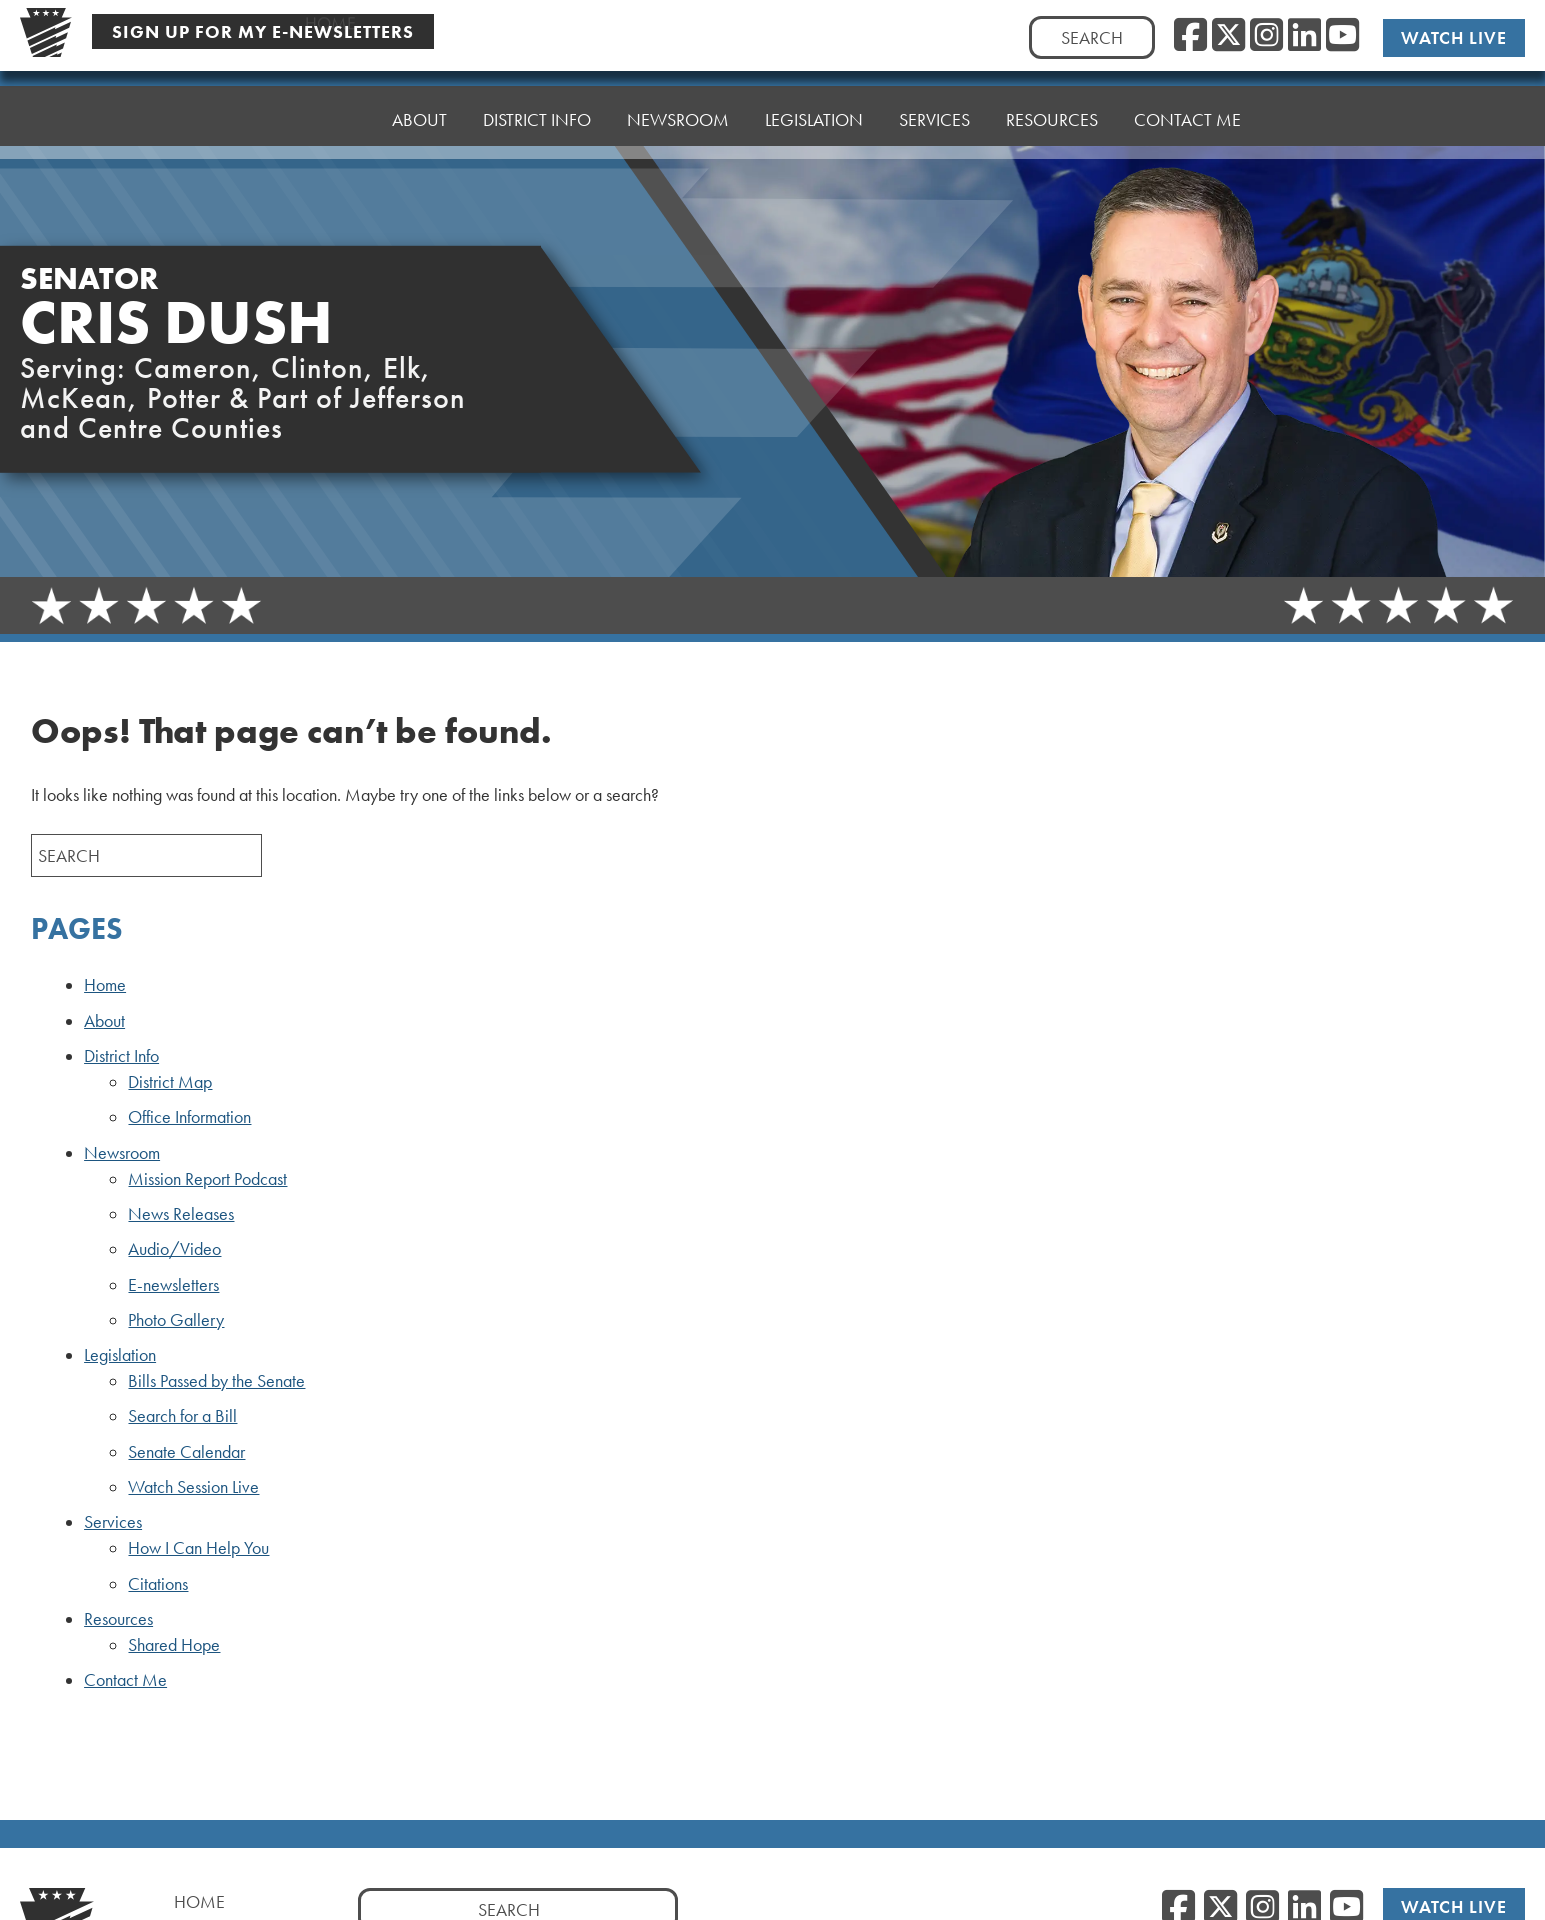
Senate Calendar (186, 1452)
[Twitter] (1228, 36)
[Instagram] (1266, 36)
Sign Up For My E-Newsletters (263, 31)
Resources (1052, 86)
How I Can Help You (198, 1548)
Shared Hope (174, 1645)
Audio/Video (174, 1249)
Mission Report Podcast (207, 1179)
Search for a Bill (182, 1416)
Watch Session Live (193, 1487)
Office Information (189, 1117)
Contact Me (1187, 81)
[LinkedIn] (1304, 36)
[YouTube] (1342, 36)
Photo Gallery (176, 1320)
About (419, 111)
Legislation (814, 96)
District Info (537, 106)
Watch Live (1454, 37)
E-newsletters (173, 1285)
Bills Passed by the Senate (216, 1381)
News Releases (181, 1214)
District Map (170, 1082)
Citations (158, 1584)
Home (330, 116)
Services (934, 91)
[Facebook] (1190, 36)
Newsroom (678, 101)
